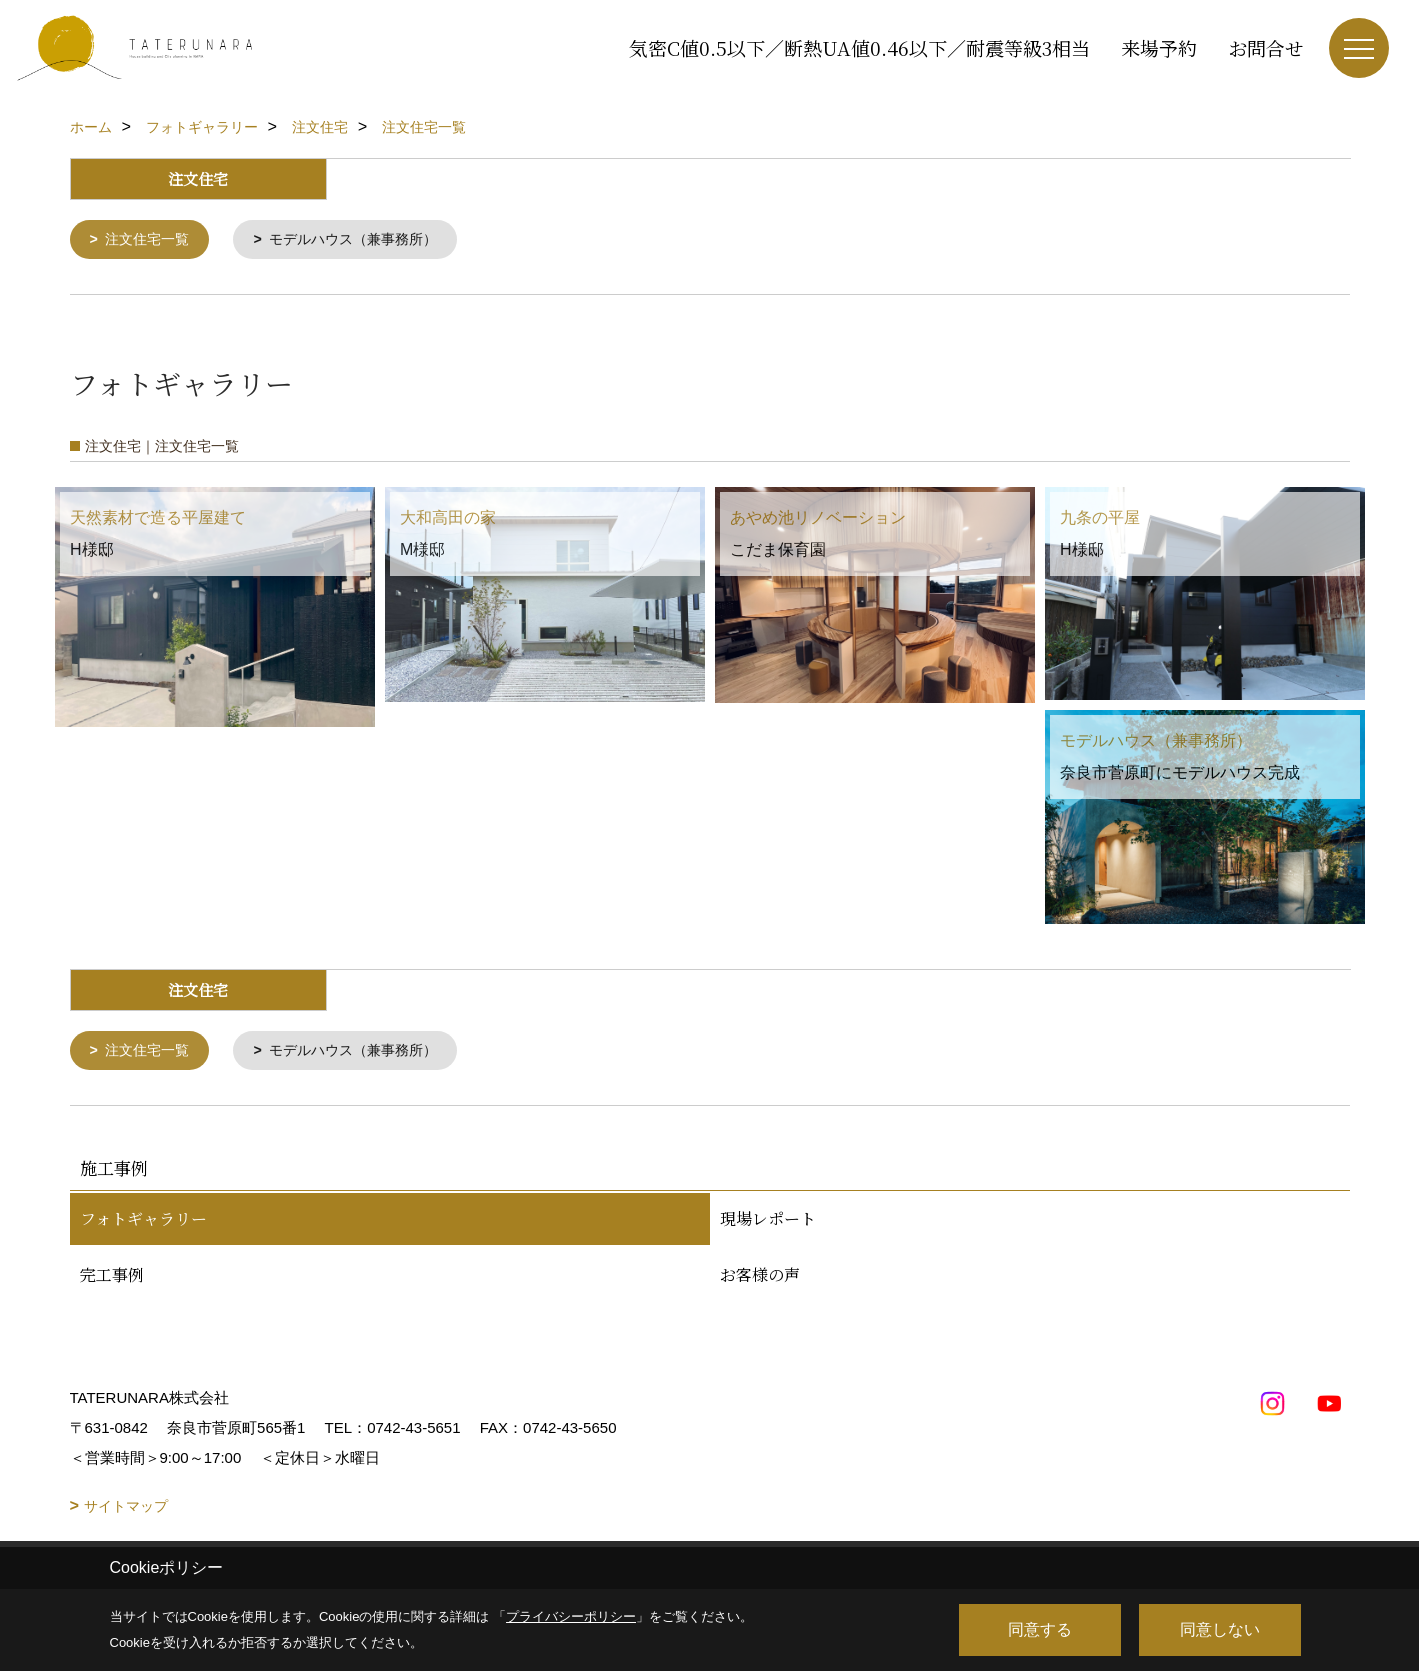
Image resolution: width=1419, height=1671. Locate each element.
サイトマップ (126, 1510)
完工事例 (112, 1278)
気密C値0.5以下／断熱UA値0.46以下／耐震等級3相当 (859, 47)
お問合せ (1266, 47)
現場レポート (768, 1222)
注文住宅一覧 (151, 240)
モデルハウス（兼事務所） (367, 240)
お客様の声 (760, 1278)
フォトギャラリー (143, 1222)
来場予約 (1159, 47)
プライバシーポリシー (571, 1616)
